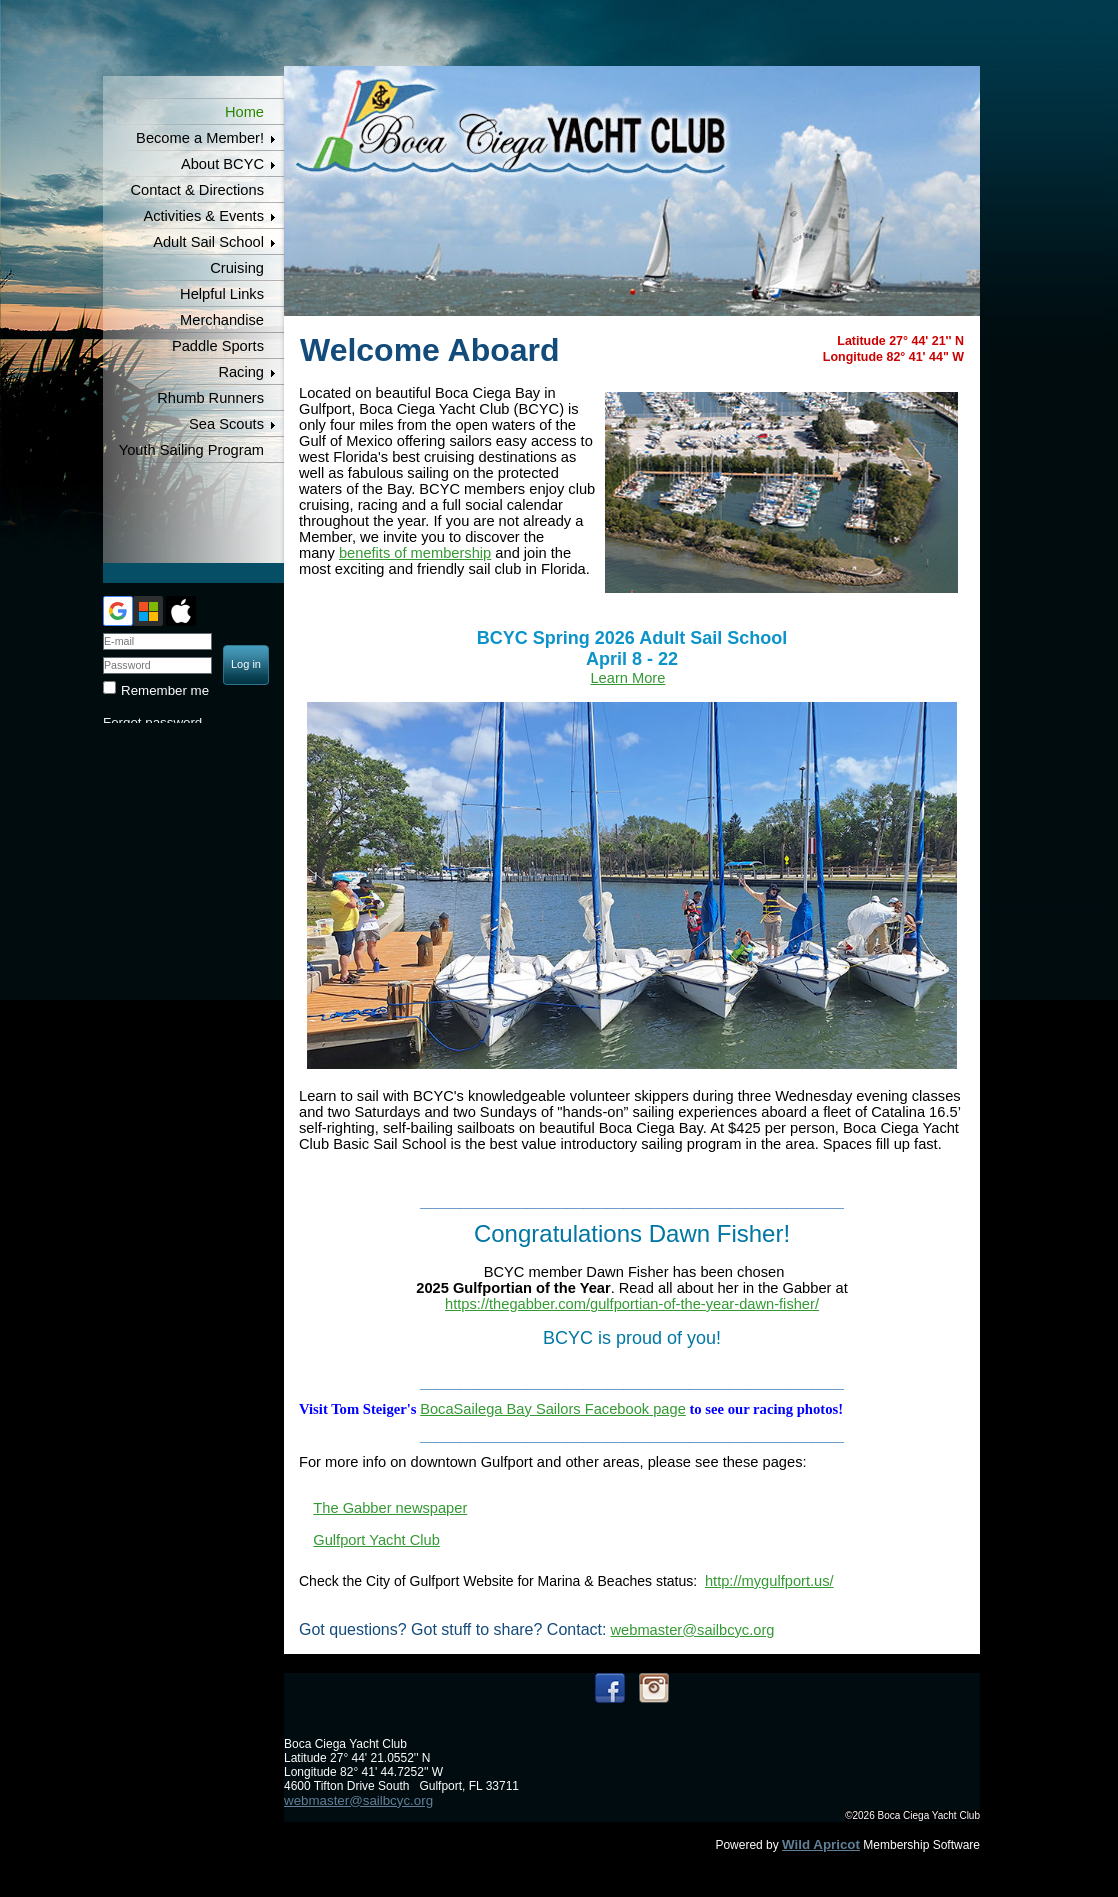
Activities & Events (203, 216)
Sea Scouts (226, 424)
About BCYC (222, 164)
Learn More (627, 678)
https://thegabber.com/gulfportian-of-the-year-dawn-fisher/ (632, 1304)
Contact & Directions (197, 190)
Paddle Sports (218, 346)
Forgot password (152, 722)
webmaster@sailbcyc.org (693, 1630)
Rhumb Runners (210, 398)
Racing (241, 372)
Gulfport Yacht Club (376, 1540)
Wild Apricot (821, 1844)
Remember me (165, 690)
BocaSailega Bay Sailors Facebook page (553, 1409)
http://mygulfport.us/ (769, 1581)
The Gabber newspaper (390, 1508)
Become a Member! (200, 138)
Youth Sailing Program (191, 450)
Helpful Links (222, 294)
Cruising (237, 268)
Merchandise (222, 320)
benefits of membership (415, 553)
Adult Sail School (208, 242)
